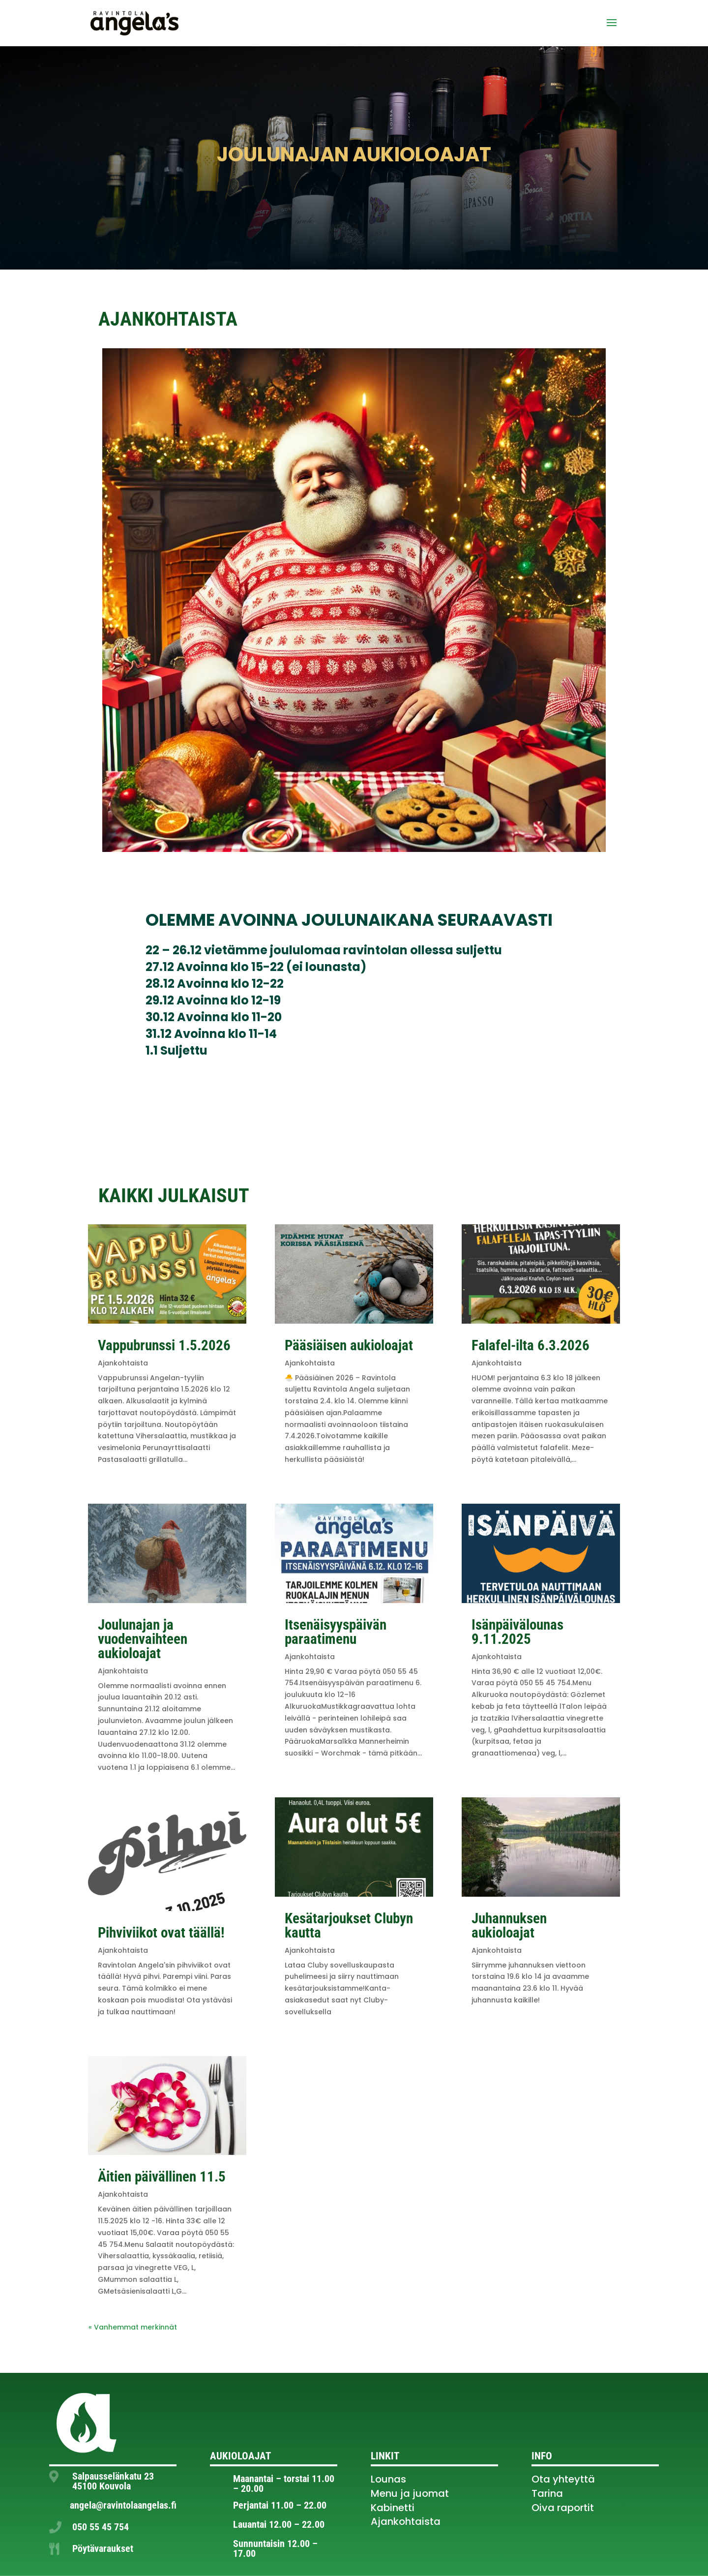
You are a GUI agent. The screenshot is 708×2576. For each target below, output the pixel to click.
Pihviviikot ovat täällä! (161, 1932)
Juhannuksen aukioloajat (509, 1925)
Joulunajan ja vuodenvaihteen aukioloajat (142, 1639)
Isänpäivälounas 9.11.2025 (517, 1631)
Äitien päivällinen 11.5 (162, 2176)
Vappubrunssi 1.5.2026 (164, 1345)
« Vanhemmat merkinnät (132, 2327)
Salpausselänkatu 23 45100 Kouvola (113, 2481)
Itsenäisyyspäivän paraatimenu (335, 1631)
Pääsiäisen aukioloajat (349, 1345)
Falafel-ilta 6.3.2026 (531, 1345)
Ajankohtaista (123, 1363)
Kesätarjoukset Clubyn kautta (349, 1925)
